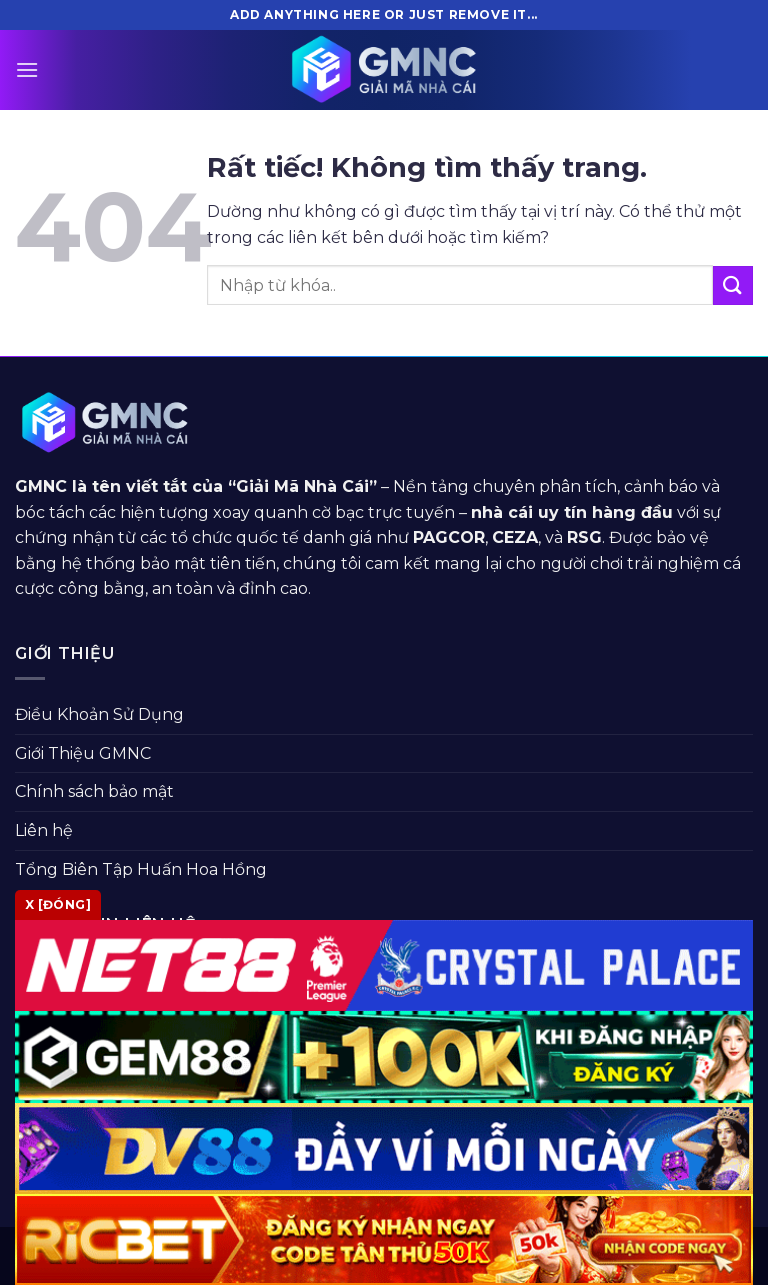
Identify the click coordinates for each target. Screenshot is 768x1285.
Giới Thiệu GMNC (83, 753)
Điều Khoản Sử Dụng (99, 714)
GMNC (41, 486)
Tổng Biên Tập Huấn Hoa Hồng (141, 869)
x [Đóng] (58, 904)
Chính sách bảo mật (94, 791)
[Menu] (27, 69)
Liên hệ (44, 830)
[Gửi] (733, 285)
